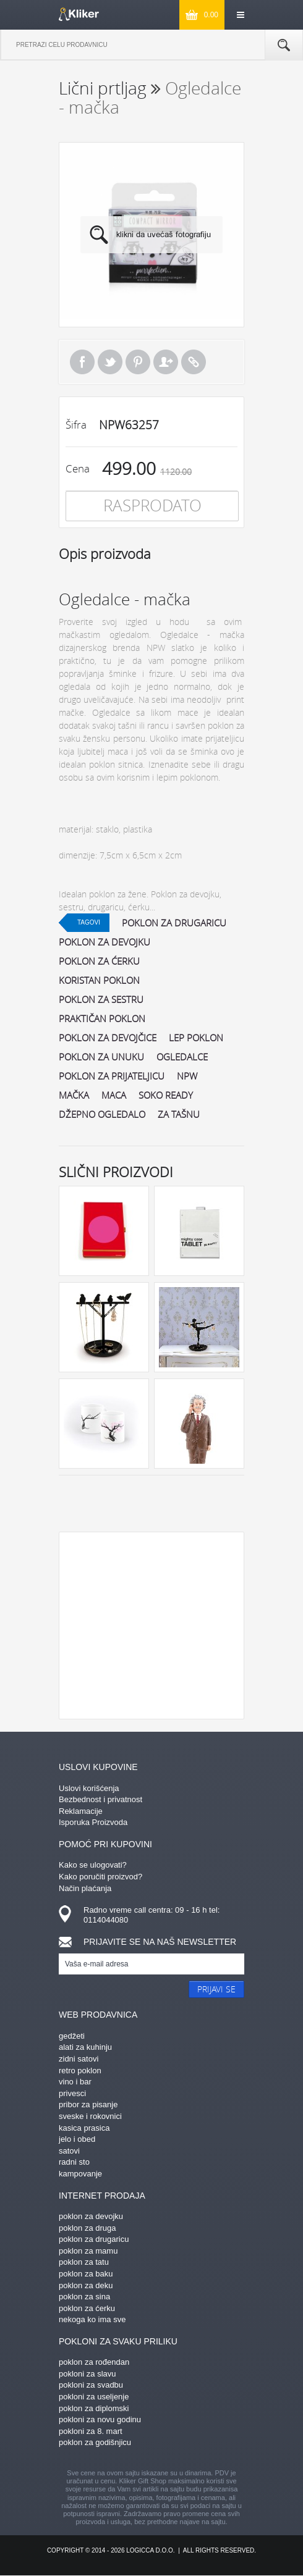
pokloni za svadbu (91, 2384)
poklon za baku (86, 2273)
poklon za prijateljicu (111, 1076)
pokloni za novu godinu (100, 2419)
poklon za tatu (84, 2262)
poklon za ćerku (99, 961)
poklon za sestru (101, 999)
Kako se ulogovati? (93, 1864)
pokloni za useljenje (94, 2396)
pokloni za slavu (87, 2373)
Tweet (110, 362)
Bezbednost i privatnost (100, 1799)
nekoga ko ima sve (92, 2319)
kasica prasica (84, 2128)
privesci (72, 2093)
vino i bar (75, 2081)
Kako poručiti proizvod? (100, 1876)
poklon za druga (87, 2228)
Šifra (76, 424)
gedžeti (72, 2036)
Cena (78, 468)
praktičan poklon (102, 1018)
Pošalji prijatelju (165, 362)
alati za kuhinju (85, 2047)
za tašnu (179, 1114)
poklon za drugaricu (174, 923)
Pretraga (284, 45)
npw (187, 1076)
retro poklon (80, 2070)
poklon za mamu (88, 2250)
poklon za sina (84, 2296)
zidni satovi (78, 2058)
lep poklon (196, 1037)
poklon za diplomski (94, 2408)
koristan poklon (99, 980)
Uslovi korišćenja (89, 1788)
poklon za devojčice (107, 1037)
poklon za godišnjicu (95, 2442)
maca (113, 1095)
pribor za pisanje (88, 2104)
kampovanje (80, 2173)
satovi (69, 2150)
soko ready (166, 1095)
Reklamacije (81, 1811)
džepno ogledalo (102, 1114)
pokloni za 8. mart (90, 2431)
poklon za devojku (104, 942)
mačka (74, 1095)
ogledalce (182, 1057)
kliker (79, 14)
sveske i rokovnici (90, 2116)
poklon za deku (86, 2285)
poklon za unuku (101, 1057)
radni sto (74, 2162)
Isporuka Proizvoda (93, 1822)
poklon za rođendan (94, 2362)
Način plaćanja (85, 1888)
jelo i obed (77, 2139)
